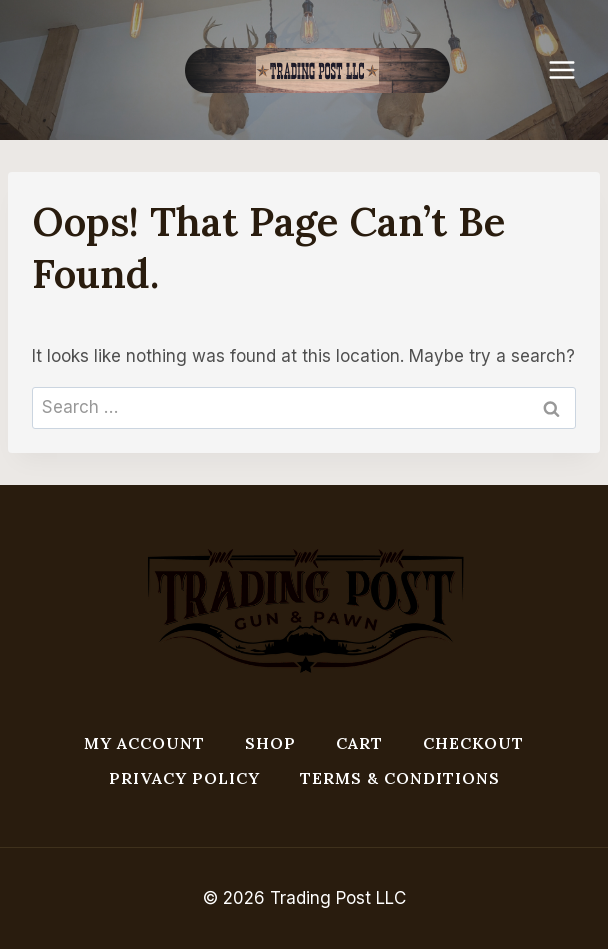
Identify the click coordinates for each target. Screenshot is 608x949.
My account (144, 743)
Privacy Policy (184, 778)
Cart (359, 743)
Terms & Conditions (400, 778)
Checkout (473, 743)
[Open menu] (572, 69)
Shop (270, 743)
